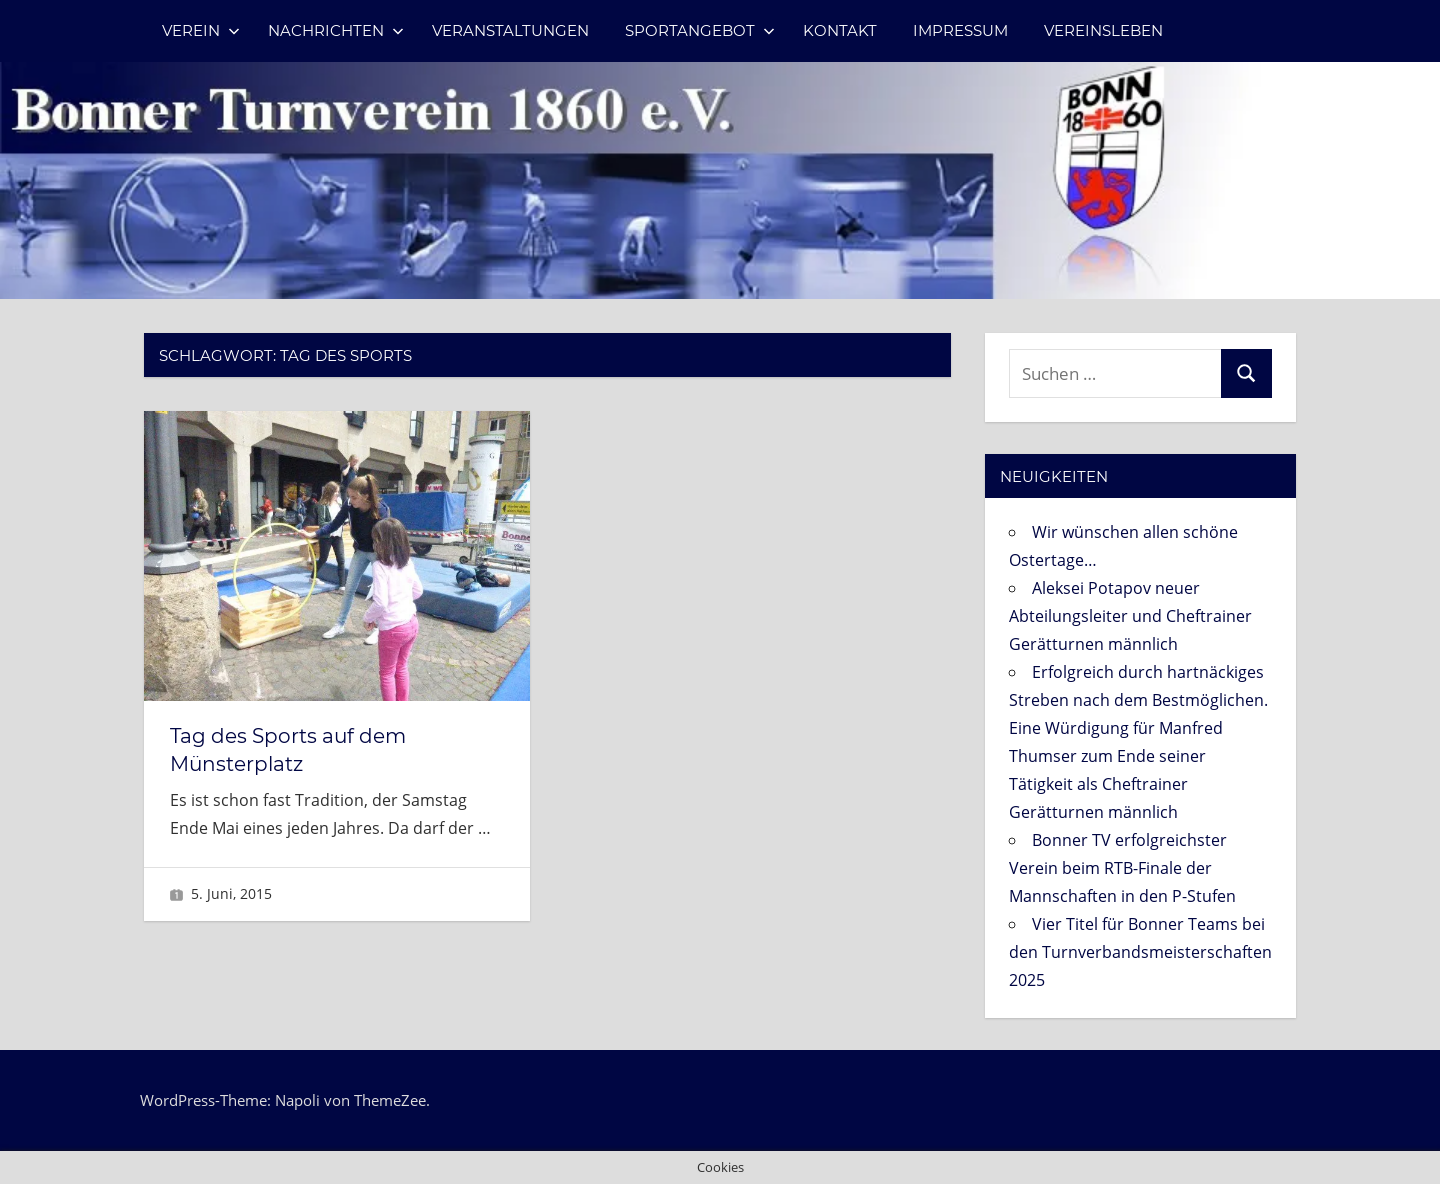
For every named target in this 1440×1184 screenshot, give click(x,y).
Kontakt (840, 30)
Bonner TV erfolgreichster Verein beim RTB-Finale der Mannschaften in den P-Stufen (1122, 868)
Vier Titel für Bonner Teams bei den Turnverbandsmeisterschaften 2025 (1140, 952)
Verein (201, 30)
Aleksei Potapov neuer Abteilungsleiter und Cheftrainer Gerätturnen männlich (1130, 616)
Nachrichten (336, 30)
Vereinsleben (1103, 30)
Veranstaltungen (510, 30)
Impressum (960, 30)
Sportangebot (700, 30)
